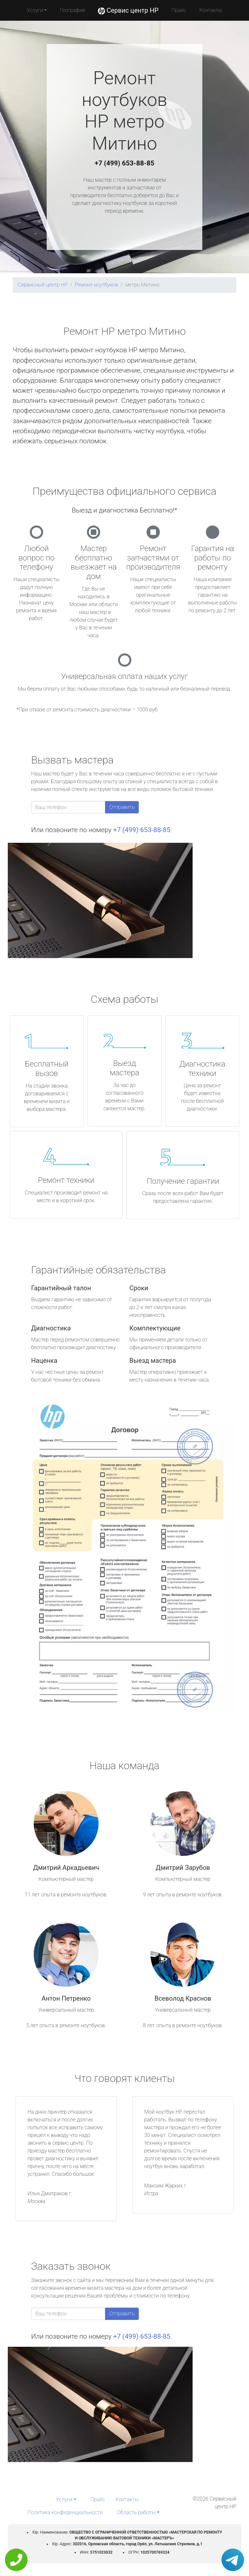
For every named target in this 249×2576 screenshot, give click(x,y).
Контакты (210, 10)
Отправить (122, 807)
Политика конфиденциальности (64, 2512)
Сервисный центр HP (43, 285)
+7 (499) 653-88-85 (124, 163)
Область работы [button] (136, 2512)
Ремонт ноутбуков (96, 285)
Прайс (179, 10)
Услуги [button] (35, 10)
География (72, 10)
